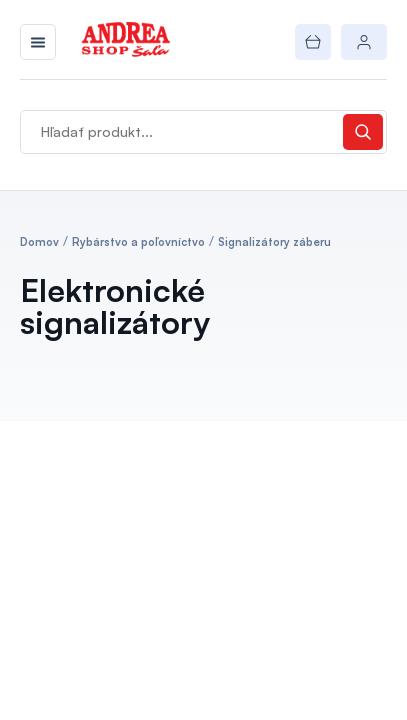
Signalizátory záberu (274, 242)
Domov (39, 242)
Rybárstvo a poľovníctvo (138, 242)
